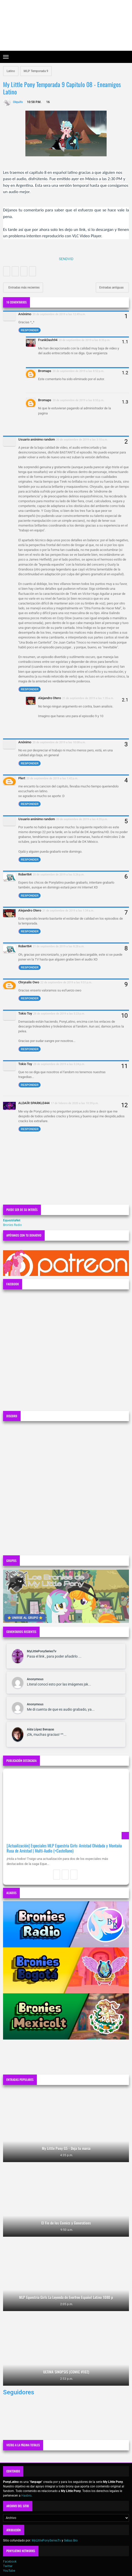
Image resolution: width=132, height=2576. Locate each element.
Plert (21, 778)
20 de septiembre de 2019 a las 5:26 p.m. (59, 874)
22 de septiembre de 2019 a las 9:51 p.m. (66, 982)
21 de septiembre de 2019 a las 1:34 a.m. (68, 910)
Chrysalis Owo (28, 982)
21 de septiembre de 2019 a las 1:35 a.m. (88, 698)
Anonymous (35, 1679)
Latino (11, 71)
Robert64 (24, 874)
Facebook (9, 2561)
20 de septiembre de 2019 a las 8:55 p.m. (78, 400)
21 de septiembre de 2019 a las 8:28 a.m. (59, 946)
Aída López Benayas (40, 1729)
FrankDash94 (47, 340)
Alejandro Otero (49, 698)
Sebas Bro (71, 2540)
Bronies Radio (12, 1225)
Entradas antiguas (111, 287)
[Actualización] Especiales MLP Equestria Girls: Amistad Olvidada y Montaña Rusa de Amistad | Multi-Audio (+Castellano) (64, 1848)
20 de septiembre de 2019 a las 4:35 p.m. (82, 819)
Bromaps (44, 371)
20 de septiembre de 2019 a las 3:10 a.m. (82, 439)
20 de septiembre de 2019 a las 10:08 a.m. (59, 742)
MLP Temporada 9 (36, 71)
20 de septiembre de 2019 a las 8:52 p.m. (78, 371)
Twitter (7, 2566)
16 (47, 102)
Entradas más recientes (24, 287)
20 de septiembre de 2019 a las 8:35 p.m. (84, 340)
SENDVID (66, 259)
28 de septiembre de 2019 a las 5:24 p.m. (59, 1064)
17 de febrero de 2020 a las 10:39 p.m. (75, 1103)
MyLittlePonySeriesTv (41, 1651)
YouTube (9, 2570)
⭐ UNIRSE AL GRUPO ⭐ (25, 1618)
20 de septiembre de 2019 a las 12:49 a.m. (59, 314)
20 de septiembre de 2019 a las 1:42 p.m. (52, 778)
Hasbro (26, 2495)
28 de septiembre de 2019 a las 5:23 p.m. (59, 1013)
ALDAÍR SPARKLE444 (34, 1103)
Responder (30, 330)
